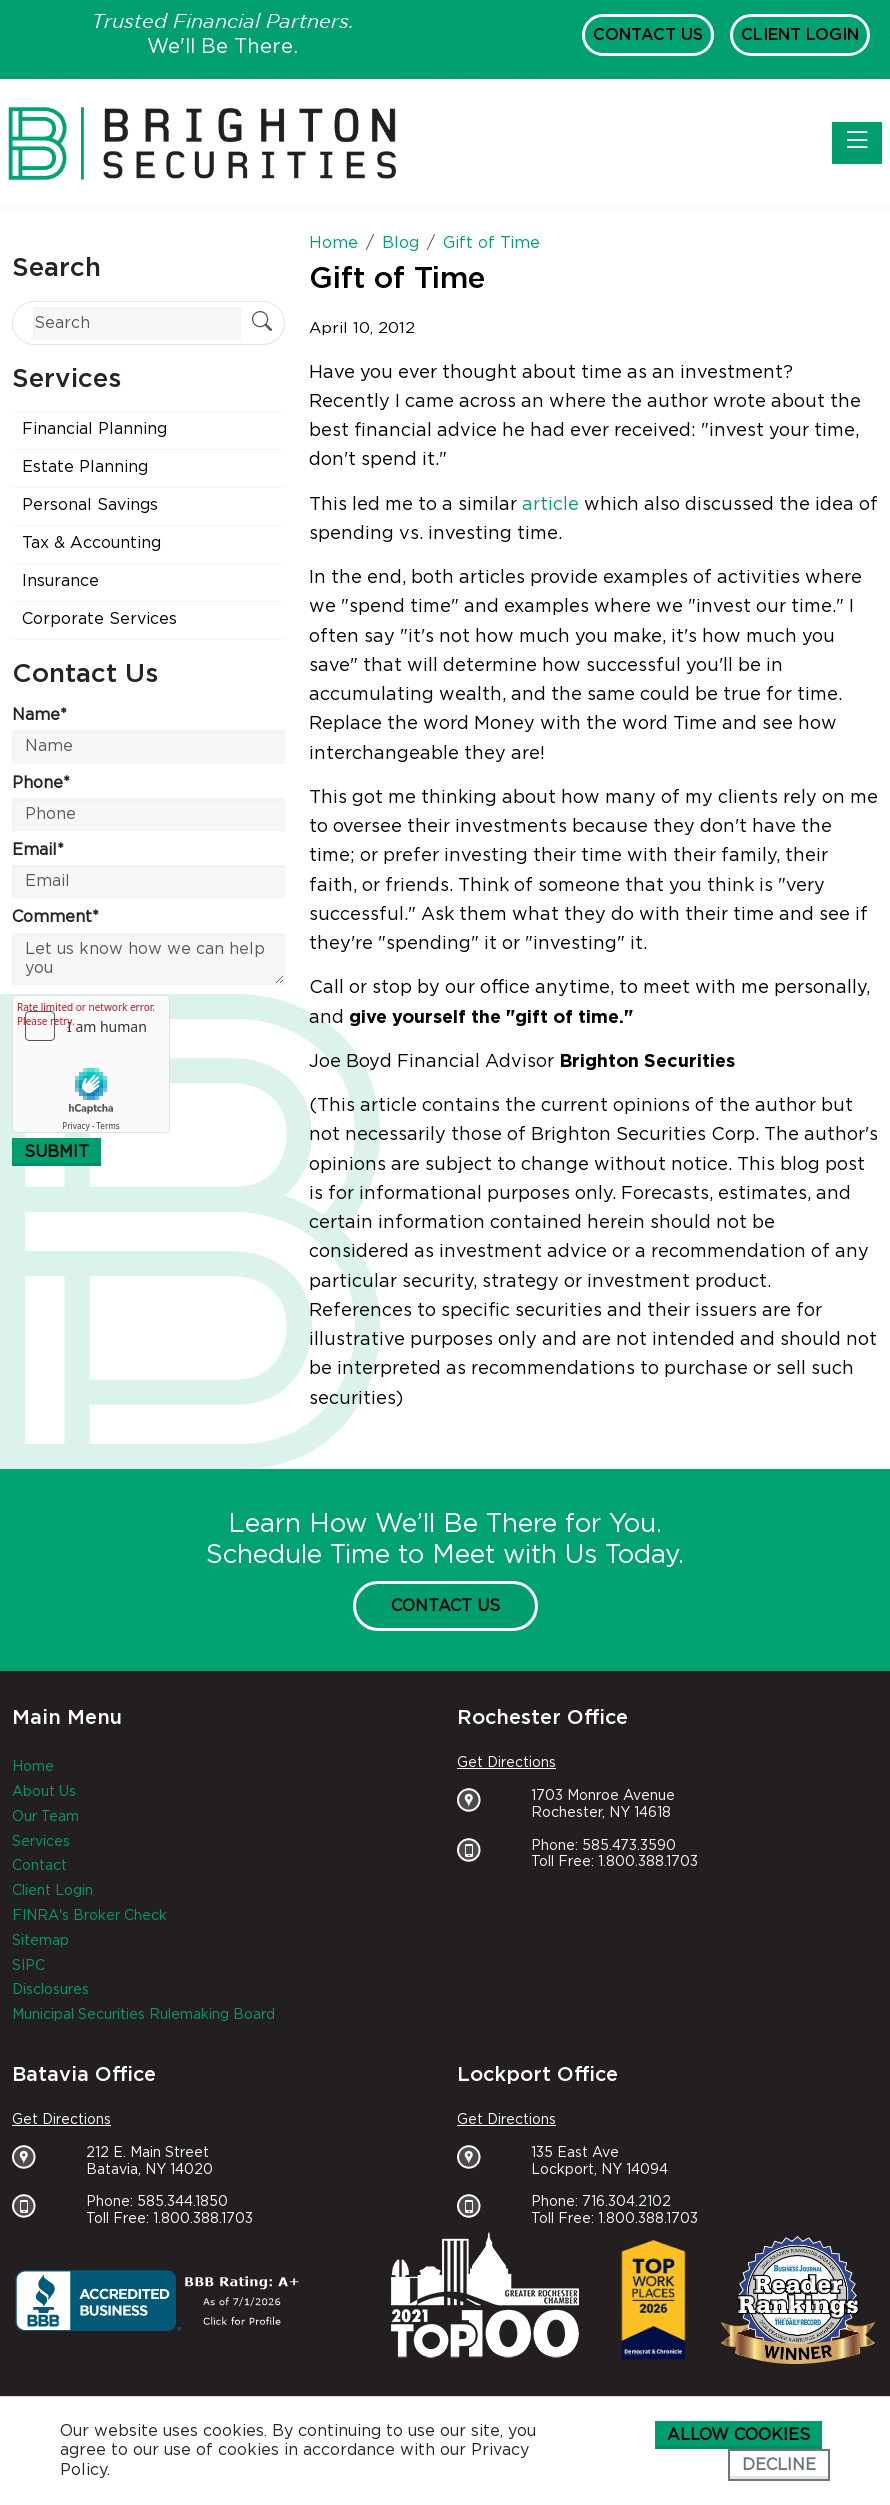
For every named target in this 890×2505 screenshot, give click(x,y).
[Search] (137, 323)
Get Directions (506, 1763)
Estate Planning (85, 467)
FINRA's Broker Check (89, 1916)
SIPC (28, 1966)
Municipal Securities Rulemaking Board (143, 2015)
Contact (39, 1866)
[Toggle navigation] (857, 143)
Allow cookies (738, 2435)
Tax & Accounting (91, 543)
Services (41, 1842)
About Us (44, 1792)
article (550, 505)
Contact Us (648, 35)
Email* (38, 850)
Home (33, 1767)
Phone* (41, 783)
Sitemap (40, 1941)
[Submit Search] (262, 323)
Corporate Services (99, 619)
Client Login (800, 35)
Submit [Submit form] (56, 1152)
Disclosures (50, 1990)
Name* (39, 715)
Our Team (45, 1817)
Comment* (55, 917)
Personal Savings (90, 505)
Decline (779, 2465)
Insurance (60, 581)
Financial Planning (94, 429)
